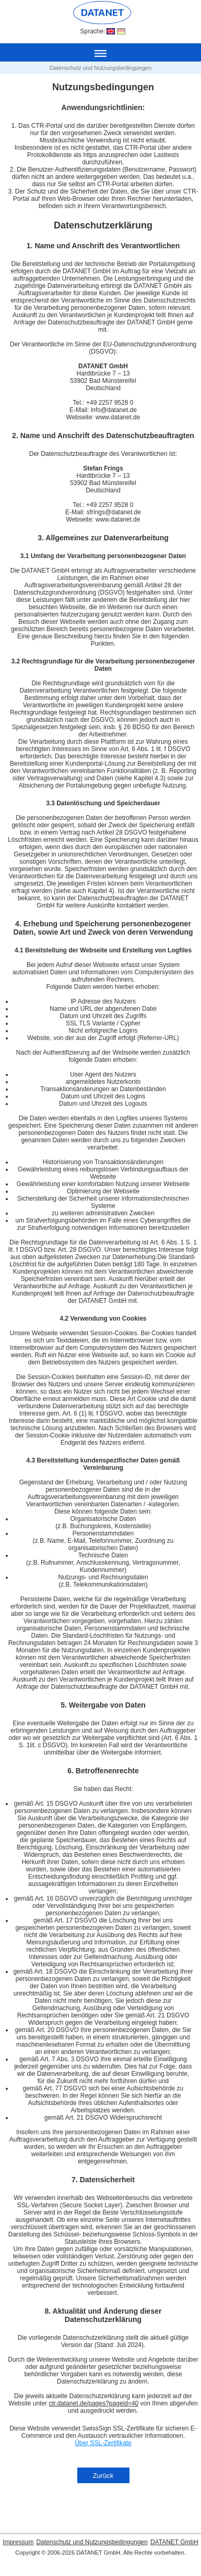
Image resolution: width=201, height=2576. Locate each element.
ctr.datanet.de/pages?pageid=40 (93, 2403)
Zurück (103, 2476)
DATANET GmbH (174, 2542)
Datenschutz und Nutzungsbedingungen (92, 2542)
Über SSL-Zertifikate (103, 2443)
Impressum (18, 2542)
